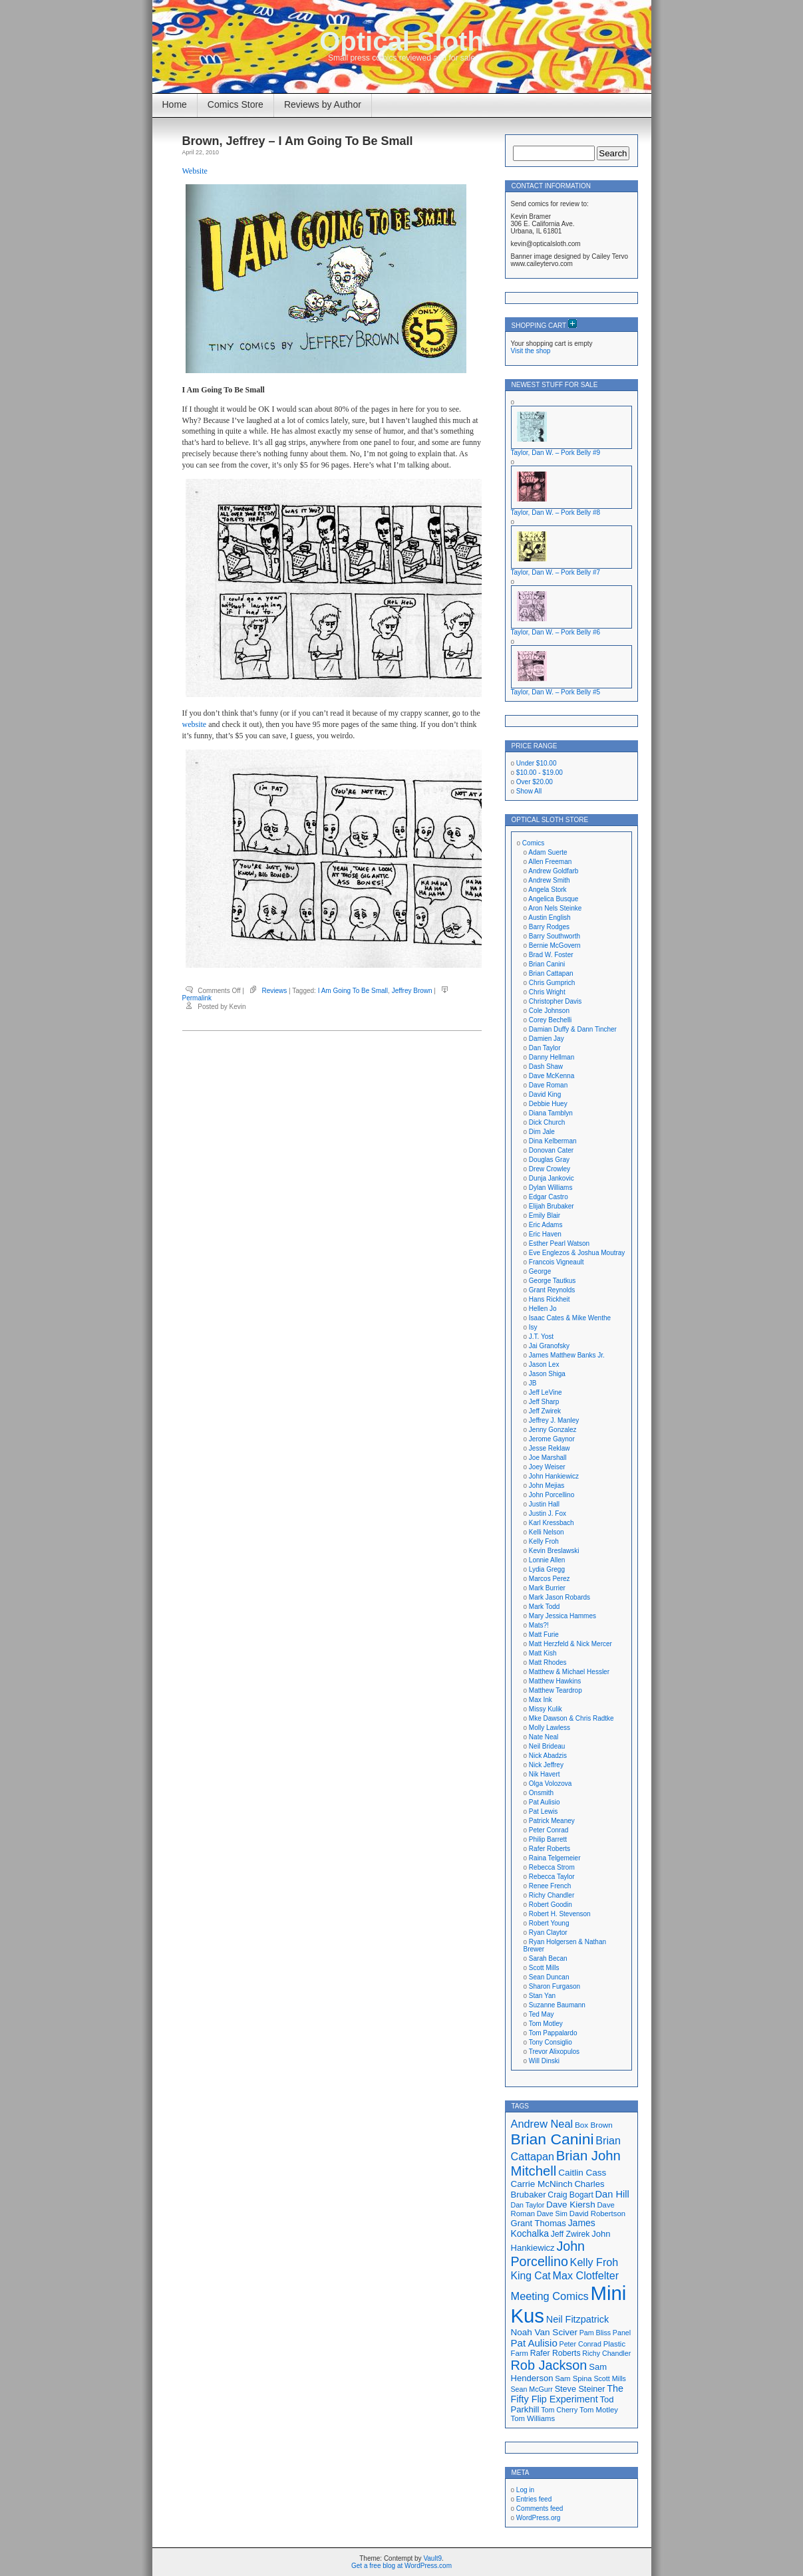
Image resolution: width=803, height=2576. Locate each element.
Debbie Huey (548, 1103)
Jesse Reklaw (549, 1448)
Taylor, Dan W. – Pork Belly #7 (556, 572)
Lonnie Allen (547, 1560)
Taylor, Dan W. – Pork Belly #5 (556, 692)
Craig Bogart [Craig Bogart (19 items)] (570, 2195)
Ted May (541, 2014)
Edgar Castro (548, 1197)
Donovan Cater (551, 1150)
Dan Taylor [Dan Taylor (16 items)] (528, 2205)
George (540, 1271)
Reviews (274, 990)
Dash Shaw (546, 1066)
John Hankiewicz (554, 1476)
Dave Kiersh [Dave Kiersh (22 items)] (570, 2205)
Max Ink (540, 1699)
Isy (533, 1327)
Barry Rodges (549, 926)
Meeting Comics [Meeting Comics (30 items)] (550, 2296)
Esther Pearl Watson (559, 1243)
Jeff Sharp (544, 1401)
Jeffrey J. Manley (554, 1420)
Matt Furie (544, 1634)
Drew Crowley (549, 1169)
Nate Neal (543, 1737)
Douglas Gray (549, 1159)
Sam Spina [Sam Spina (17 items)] (573, 2378)
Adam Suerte (547, 852)
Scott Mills (544, 1967)
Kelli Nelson (546, 1532)
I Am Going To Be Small (353, 990)
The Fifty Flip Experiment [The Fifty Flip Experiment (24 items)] (567, 2393)
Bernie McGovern (555, 945)
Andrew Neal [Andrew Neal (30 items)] (542, 2124)
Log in (525, 2490)
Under (536, 763)
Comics (533, 843)
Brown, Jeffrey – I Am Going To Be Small (297, 141)
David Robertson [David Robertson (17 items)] (597, 2214)
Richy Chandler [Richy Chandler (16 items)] (606, 2353)
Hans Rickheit (549, 1299)
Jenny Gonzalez (553, 1429)
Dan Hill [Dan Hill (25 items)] (612, 2194)
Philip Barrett (548, 1839)
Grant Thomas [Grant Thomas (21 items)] (538, 2223)
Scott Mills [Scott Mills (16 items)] (609, 2378)
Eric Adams (546, 1224)
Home (174, 104)
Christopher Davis (555, 1001)
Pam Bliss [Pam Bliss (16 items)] (595, 2333)
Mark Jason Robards (559, 1597)
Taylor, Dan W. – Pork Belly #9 (556, 452)
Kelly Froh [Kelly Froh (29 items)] (594, 2262)
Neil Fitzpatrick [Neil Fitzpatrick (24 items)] (577, 2319)
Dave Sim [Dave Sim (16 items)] (552, 2214)
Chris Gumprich (552, 982)
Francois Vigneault (556, 1262)
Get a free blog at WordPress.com (401, 2565)
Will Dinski (544, 2061)
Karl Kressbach (551, 1522)
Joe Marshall (548, 1457)
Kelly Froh (544, 1541)
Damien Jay (546, 1038)
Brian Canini (547, 964)
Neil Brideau (547, 1746)
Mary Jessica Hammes (562, 1616)
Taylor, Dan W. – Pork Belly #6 (556, 632)
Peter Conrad (548, 1830)
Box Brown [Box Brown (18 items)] (594, 2124)
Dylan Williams (551, 1187)
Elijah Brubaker (551, 1206)
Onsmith (541, 1792)
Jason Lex (544, 1364)
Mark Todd (544, 1606)
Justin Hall (544, 1504)
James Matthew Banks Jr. (567, 1355)
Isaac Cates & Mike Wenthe (570, 1318)
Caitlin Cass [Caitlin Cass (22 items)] (582, 2173)
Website (195, 171)
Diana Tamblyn (551, 1113)
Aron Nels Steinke (554, 908)
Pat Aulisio (544, 1802)
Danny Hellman (551, 1057)
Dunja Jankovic (551, 1178)
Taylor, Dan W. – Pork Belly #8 (556, 512)
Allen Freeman (549, 861)
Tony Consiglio (550, 2042)
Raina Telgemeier (555, 1858)
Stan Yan (542, 1995)
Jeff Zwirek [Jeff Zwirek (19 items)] (570, 2234)
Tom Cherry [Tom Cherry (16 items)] (559, 2410)
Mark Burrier (547, 1588)
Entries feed (534, 2499)
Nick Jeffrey (546, 1765)
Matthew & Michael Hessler (569, 1671)
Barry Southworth (554, 936)
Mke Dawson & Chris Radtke (571, 1718)
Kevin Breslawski (554, 1550)
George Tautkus (552, 1280)
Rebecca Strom (552, 1867)
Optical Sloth (401, 41)
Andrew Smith (548, 880)
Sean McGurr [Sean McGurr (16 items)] (532, 2389)
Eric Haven (545, 1234)
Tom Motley (546, 2023)
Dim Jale (542, 1131)
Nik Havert (544, 1774)
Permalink (197, 998)
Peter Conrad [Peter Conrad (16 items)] (580, 2344)
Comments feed (539, 2508)
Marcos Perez (549, 1578)
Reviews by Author (322, 104)
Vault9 (432, 2558)
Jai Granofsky (549, 1346)
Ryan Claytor (548, 1932)
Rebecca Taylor (552, 1876)
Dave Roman (548, 1085)
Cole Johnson (549, 1010)
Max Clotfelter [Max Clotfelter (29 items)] (586, 2275)
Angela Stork (547, 889)
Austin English (549, 917)
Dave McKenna (551, 1075)
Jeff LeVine (545, 1392)
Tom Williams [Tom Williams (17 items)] (533, 2418)
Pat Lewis (543, 1811)
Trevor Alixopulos (554, 2051)
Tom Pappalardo (553, 2033)
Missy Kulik (545, 1709)
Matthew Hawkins (555, 1681)
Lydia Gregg (547, 1569)
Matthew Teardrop (555, 1690)
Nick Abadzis (548, 1755)
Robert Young (549, 1923)
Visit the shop (531, 351)
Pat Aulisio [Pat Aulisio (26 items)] (534, 2343)
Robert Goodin (550, 1904)
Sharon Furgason (554, 1986)
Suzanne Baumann (557, 2005)
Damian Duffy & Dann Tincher (573, 1029)
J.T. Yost (541, 1336)
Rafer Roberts (549, 1848)
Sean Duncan (549, 1977)
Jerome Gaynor (552, 1439)
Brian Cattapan (551, 973)
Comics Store (235, 104)
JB (533, 1383)
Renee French (550, 1886)
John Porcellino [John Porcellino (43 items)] (548, 2254)
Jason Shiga (547, 1373)
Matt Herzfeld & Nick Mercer (570, 1643)
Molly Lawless (549, 1727)
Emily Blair (544, 1215)
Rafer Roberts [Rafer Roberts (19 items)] (555, 2353)
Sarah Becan (548, 1958)
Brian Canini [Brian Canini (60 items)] (552, 2139)
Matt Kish (543, 1653)
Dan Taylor (545, 1048)
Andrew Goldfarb (553, 871)
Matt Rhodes (548, 1662)
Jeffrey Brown (412, 990)
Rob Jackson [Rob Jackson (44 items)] (549, 2365)
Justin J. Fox (547, 1513)
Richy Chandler (551, 1895)
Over (534, 782)
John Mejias (546, 1485)
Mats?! (539, 1625)
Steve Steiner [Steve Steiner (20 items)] (580, 2389)
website (194, 724)
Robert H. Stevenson (560, 1914)
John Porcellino (551, 1495)
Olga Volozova (550, 1783)
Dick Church (547, 1122)
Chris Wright (547, 992)
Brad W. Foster (551, 954)
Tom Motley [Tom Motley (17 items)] (598, 2410)
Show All (529, 791)
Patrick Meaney (552, 1820)
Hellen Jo (543, 1308)
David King (545, 1094)
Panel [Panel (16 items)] (622, 2333)
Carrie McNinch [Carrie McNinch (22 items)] (542, 2184)
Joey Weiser (547, 1467)
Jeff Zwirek (545, 1411)
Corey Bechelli (550, 1020)
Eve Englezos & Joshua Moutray (577, 1252)
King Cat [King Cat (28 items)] (531, 2275)
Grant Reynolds (552, 1290)
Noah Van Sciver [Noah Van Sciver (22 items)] (544, 2332)
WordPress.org (538, 2517)
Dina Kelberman (553, 1141)
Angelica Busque (553, 899)
